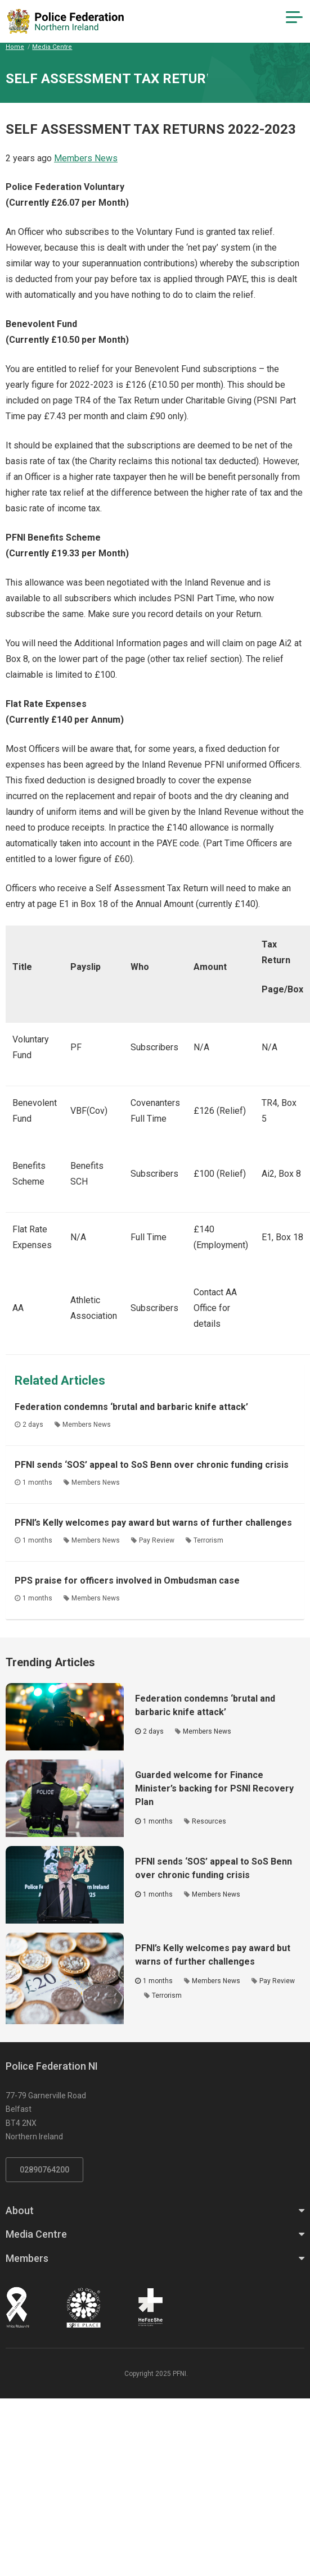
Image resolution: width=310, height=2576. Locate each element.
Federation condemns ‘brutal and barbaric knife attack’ (131, 1407)
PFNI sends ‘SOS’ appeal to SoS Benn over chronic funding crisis (152, 1464)
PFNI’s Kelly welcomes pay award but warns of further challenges (153, 1522)
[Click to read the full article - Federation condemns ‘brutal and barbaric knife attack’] (65, 1716)
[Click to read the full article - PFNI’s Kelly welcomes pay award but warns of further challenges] (65, 1978)
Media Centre (52, 47)
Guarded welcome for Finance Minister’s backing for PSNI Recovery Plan (214, 1788)
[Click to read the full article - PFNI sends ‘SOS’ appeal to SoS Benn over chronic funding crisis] (65, 1885)
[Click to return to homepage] (65, 21)
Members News (86, 158)
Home (15, 47)
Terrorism (208, 1540)
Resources (209, 1821)
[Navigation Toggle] (294, 17)
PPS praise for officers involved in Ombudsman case (127, 1580)
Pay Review (156, 1540)
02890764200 (44, 2169)
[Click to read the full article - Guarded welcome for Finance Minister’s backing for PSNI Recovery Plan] (65, 1798)
